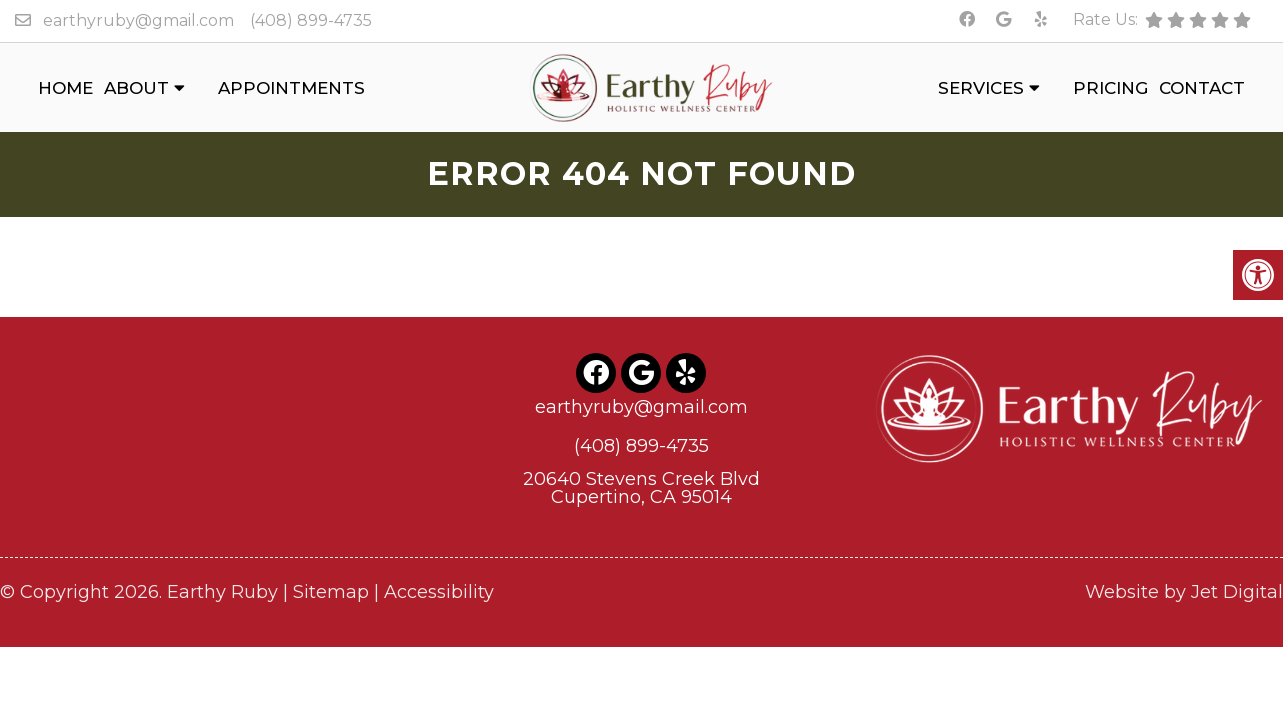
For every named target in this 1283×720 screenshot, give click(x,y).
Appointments (291, 88)
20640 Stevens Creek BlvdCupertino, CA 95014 (641, 486)
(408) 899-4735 (311, 20)
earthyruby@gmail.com (138, 20)
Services (981, 88)
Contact (1202, 88)
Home (65, 88)
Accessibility (439, 590)
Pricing (1110, 88)
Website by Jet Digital (1184, 590)
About (136, 88)
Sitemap (331, 590)
